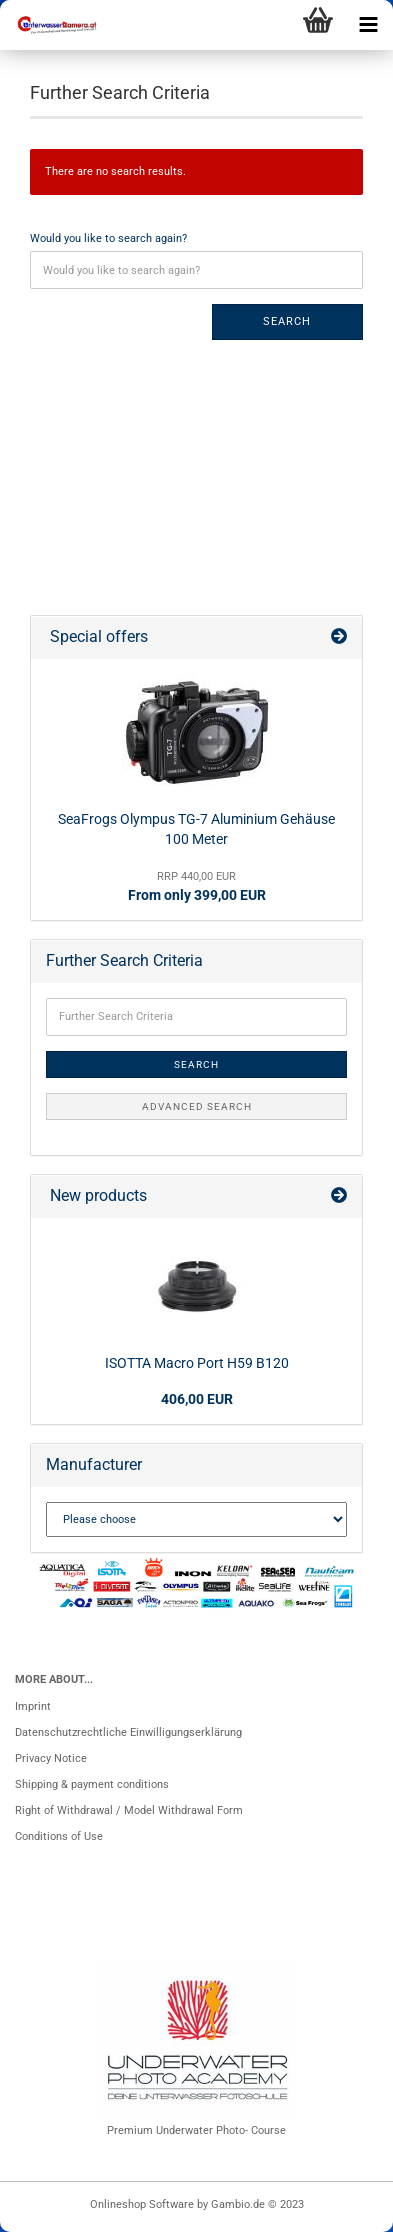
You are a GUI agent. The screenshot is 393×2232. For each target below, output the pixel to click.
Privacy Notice (51, 1758)
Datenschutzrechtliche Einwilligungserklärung (128, 1732)
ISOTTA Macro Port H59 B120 (197, 1363)
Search (287, 321)
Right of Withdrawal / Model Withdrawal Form (129, 1810)
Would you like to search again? (108, 238)
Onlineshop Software (142, 2204)
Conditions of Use (59, 1836)
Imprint (33, 1706)
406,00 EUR (197, 1399)
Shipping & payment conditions (92, 1784)
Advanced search (197, 1106)
